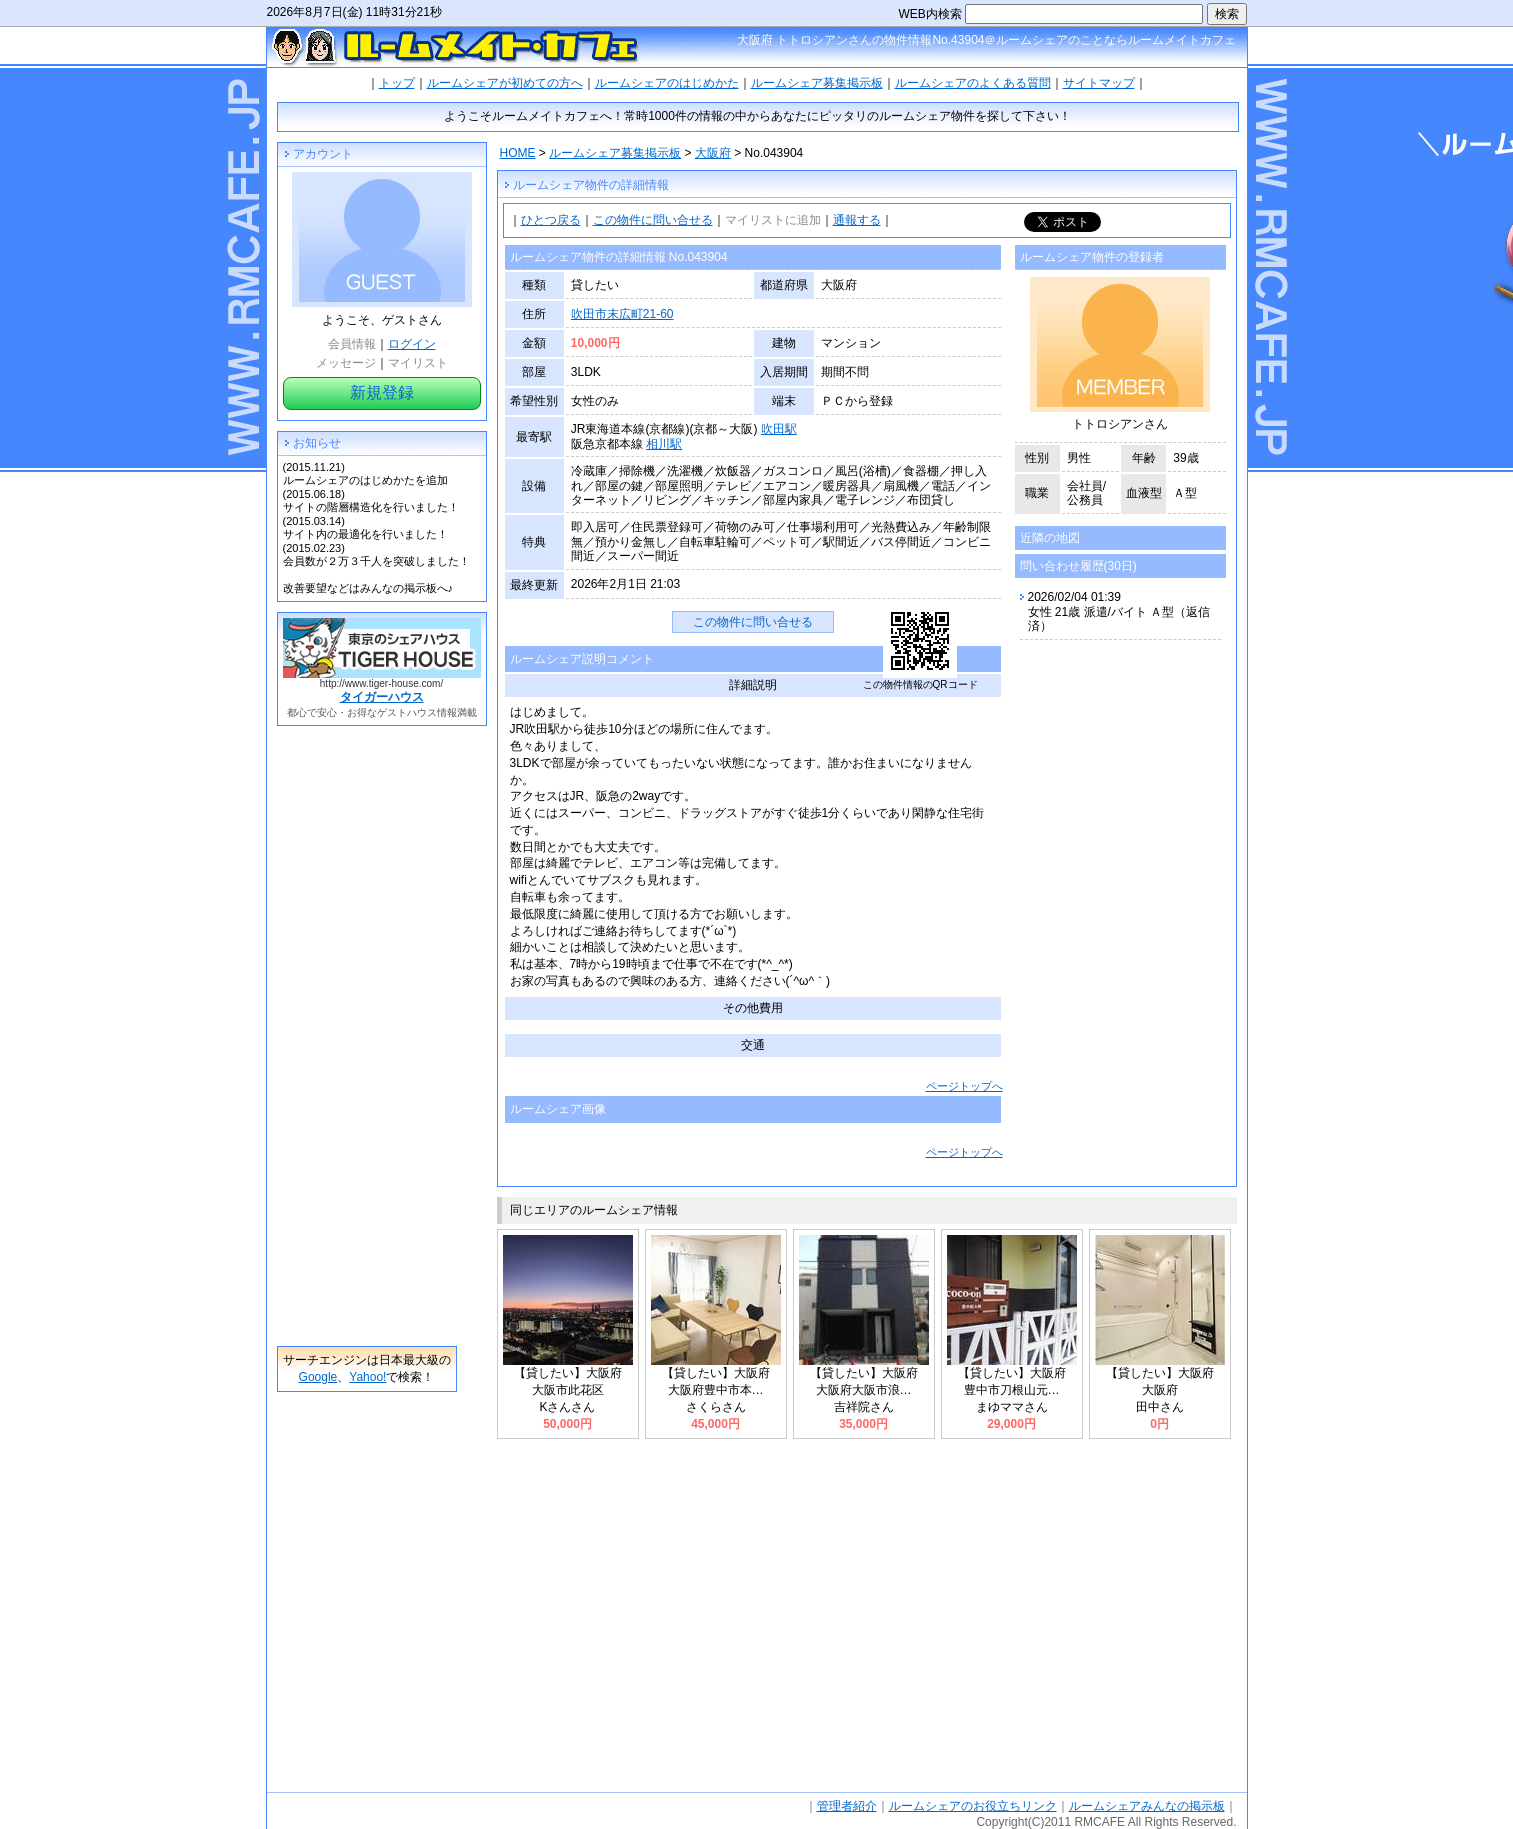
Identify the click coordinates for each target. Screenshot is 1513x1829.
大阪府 (713, 153)
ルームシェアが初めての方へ (505, 83)
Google (318, 1377)
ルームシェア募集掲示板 (817, 83)
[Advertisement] (367, 1036)
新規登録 (382, 392)
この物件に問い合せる (653, 220)
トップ (397, 83)
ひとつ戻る (551, 220)
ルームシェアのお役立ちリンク (973, 1806)
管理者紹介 (847, 1806)
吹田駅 (779, 429)
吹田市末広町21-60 (622, 314)
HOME (518, 153)
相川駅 (664, 444)
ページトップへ (964, 1086)
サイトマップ (1099, 83)
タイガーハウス (382, 697)
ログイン (412, 344)
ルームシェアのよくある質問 (973, 83)
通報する (857, 220)
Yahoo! (367, 1377)
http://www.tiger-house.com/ (381, 683)
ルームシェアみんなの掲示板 (1147, 1806)
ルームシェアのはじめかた (667, 83)
